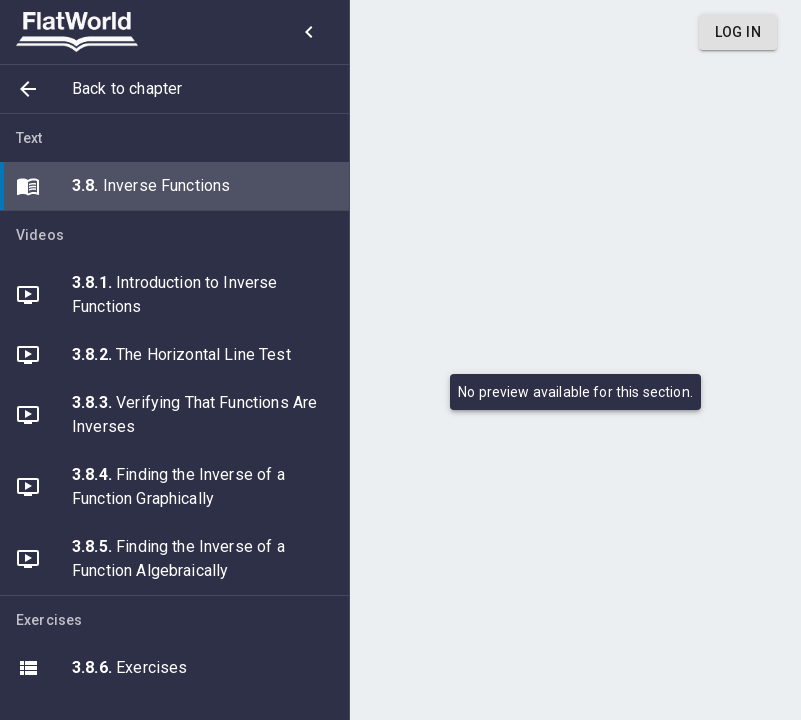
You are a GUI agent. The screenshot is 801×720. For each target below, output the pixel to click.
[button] (174, 89)
